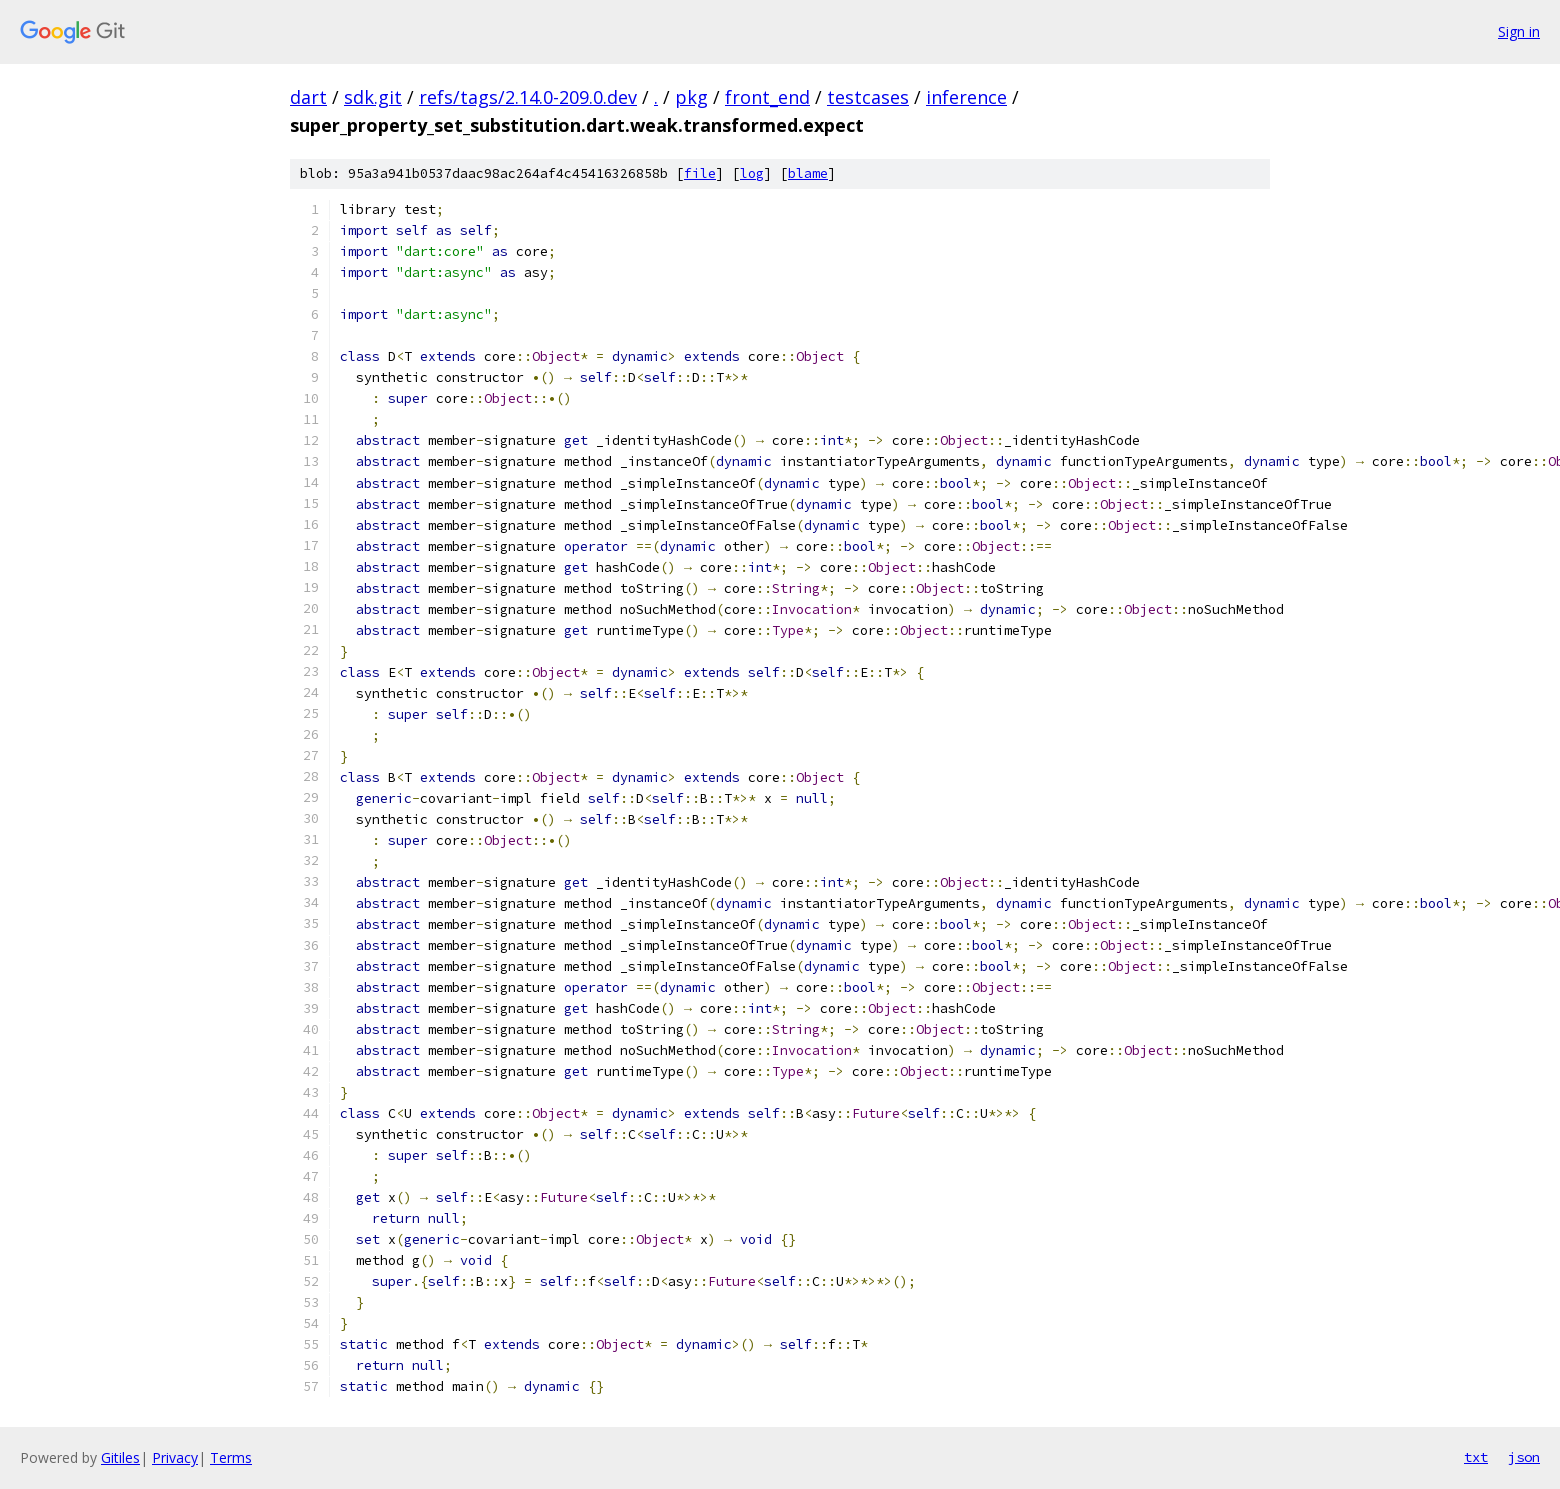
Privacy (175, 1457)
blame (808, 173)
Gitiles (120, 1457)
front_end (767, 97)
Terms (231, 1457)
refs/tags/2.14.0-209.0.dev (528, 97)
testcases (868, 97)
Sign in (1519, 31)
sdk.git (373, 97)
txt (1476, 1457)
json (1524, 1457)
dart (308, 97)
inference (966, 97)
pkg (691, 97)
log (752, 173)
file (700, 173)
